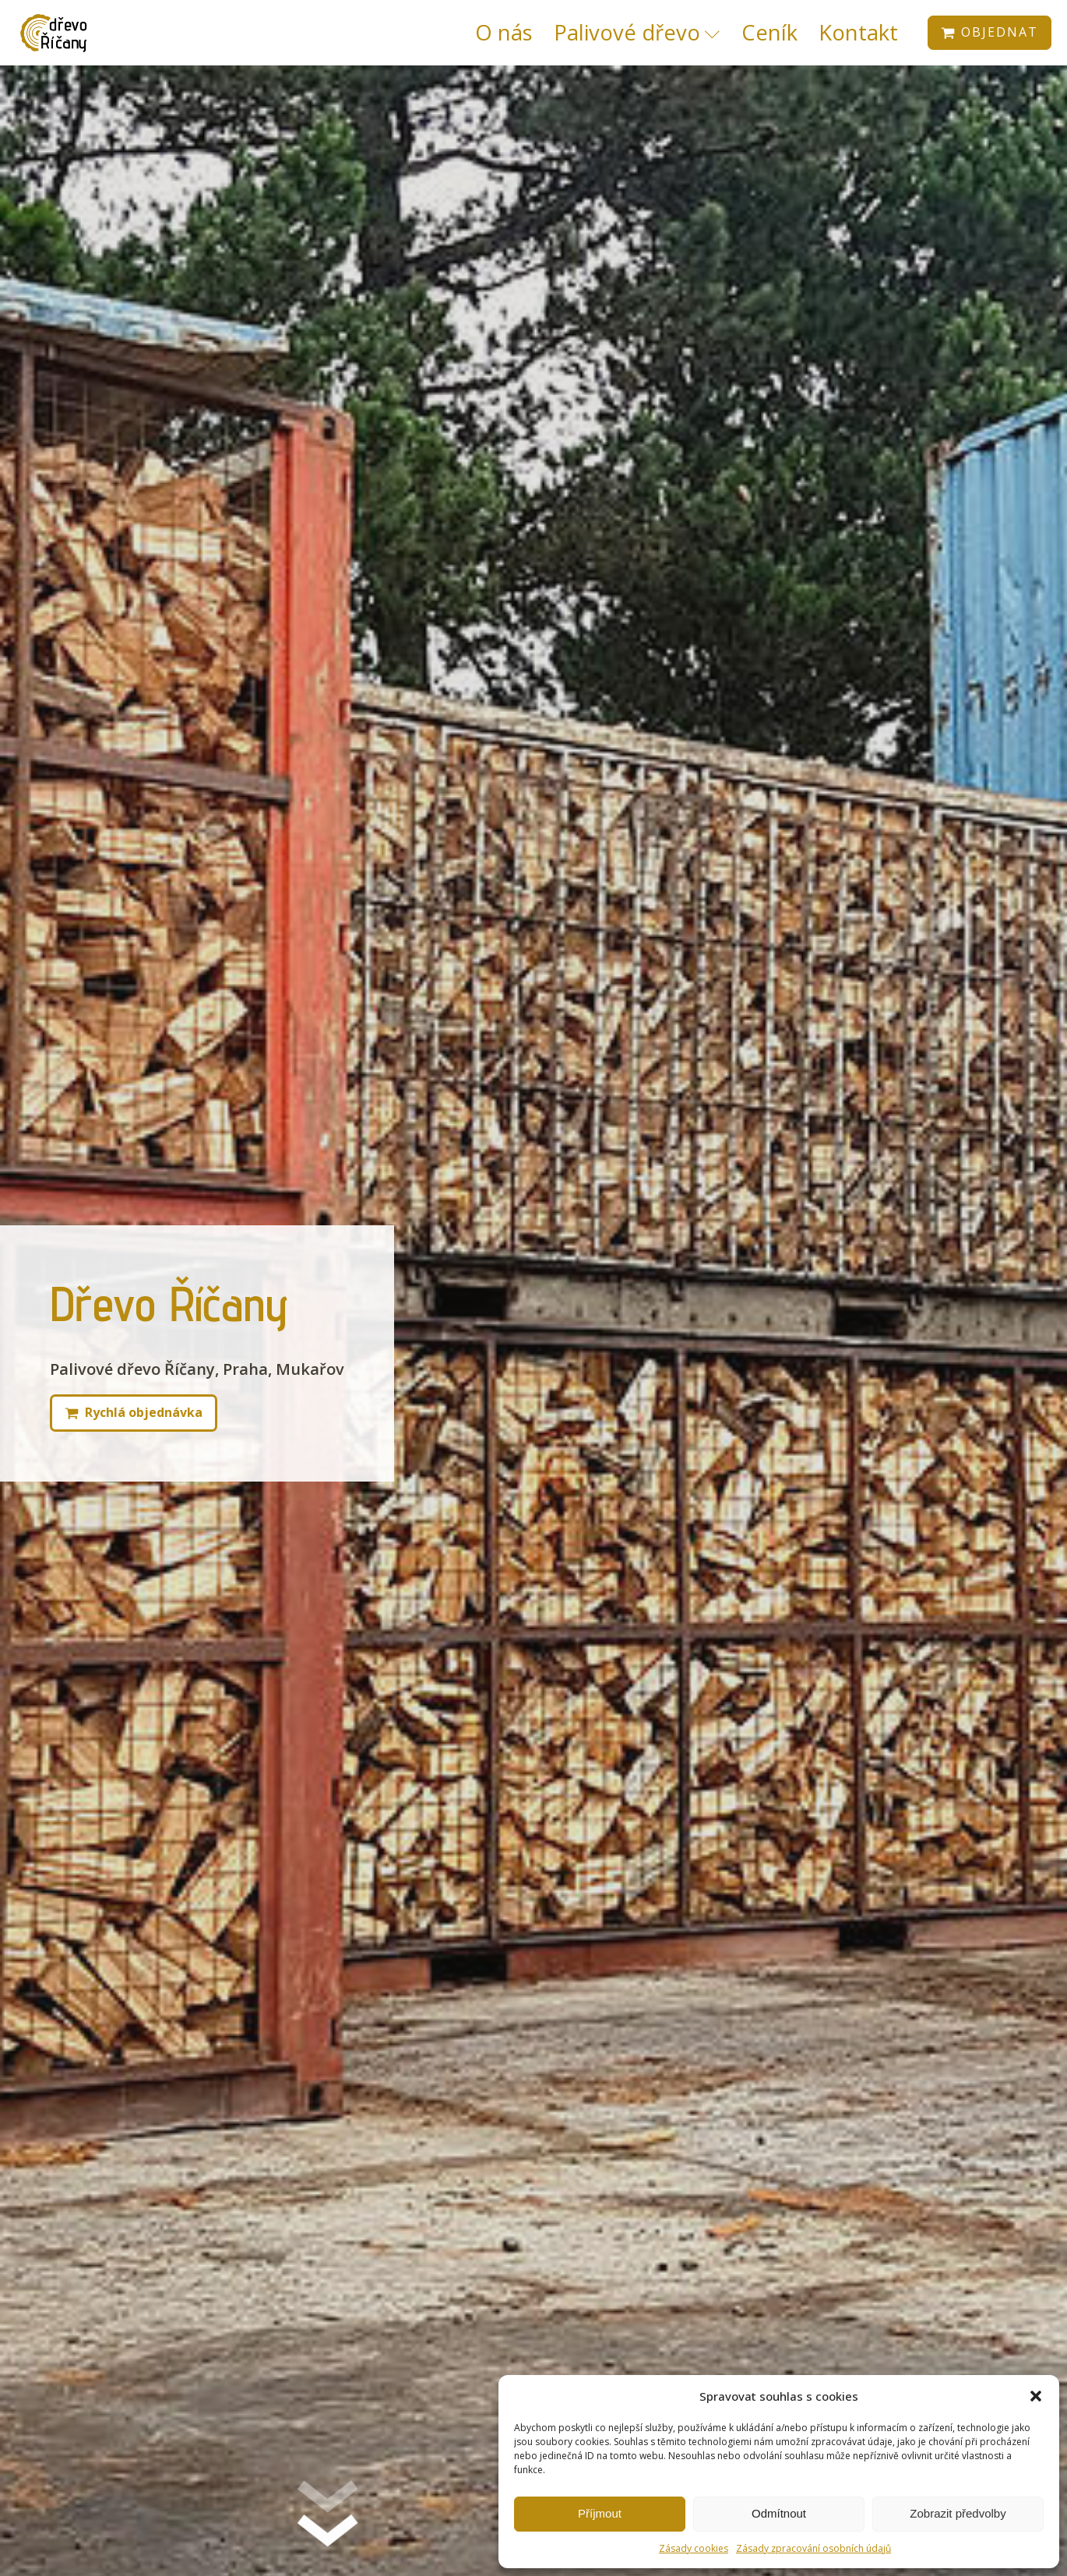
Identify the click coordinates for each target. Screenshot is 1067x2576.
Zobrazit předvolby (957, 2513)
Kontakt (858, 32)
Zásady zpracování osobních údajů (813, 2548)
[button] (1036, 2396)
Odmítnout (779, 2513)
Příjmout (600, 2513)
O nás (504, 32)
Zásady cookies (693, 2548)
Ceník (769, 32)
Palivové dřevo (637, 32)
